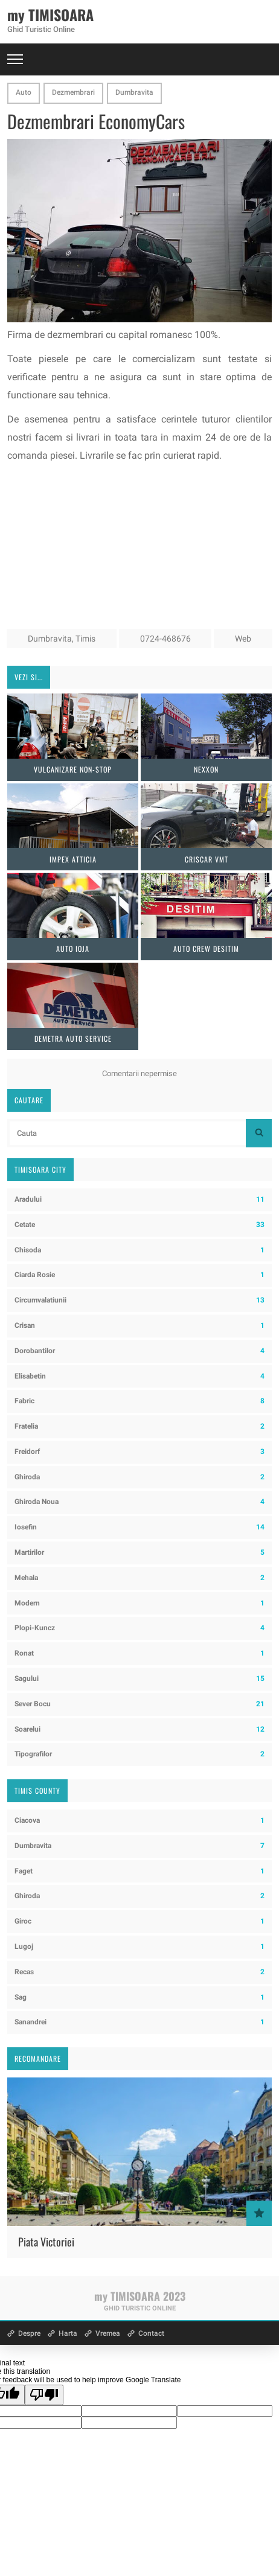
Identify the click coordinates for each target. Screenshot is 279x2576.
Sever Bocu (139, 1704)
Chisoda (139, 1250)
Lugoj (139, 1946)
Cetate (139, 1224)
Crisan (139, 1325)
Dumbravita (134, 92)
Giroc (139, 1921)
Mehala (139, 1578)
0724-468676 (165, 638)
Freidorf (139, 1451)
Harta (68, 2333)
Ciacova (139, 1820)
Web (243, 638)
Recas (139, 1972)
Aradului (139, 1199)
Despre (29, 2333)
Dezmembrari (73, 92)
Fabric (139, 1401)
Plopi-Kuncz (139, 1628)
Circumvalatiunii (139, 1300)
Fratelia (139, 1426)
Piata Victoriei (46, 2241)
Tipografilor (139, 1754)
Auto (23, 92)
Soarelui (139, 1729)
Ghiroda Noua (139, 1501)
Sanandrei (139, 2022)
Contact (151, 2333)
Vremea (107, 2333)
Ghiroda (139, 1477)
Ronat (139, 1653)
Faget (139, 1871)
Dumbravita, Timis (61, 638)
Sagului (139, 1678)
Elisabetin (139, 1376)
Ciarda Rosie (139, 1275)
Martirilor (139, 1552)
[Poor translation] (44, 2395)
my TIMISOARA (50, 14)
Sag (139, 1997)
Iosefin (139, 1527)
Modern (139, 1603)
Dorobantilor (139, 1351)
